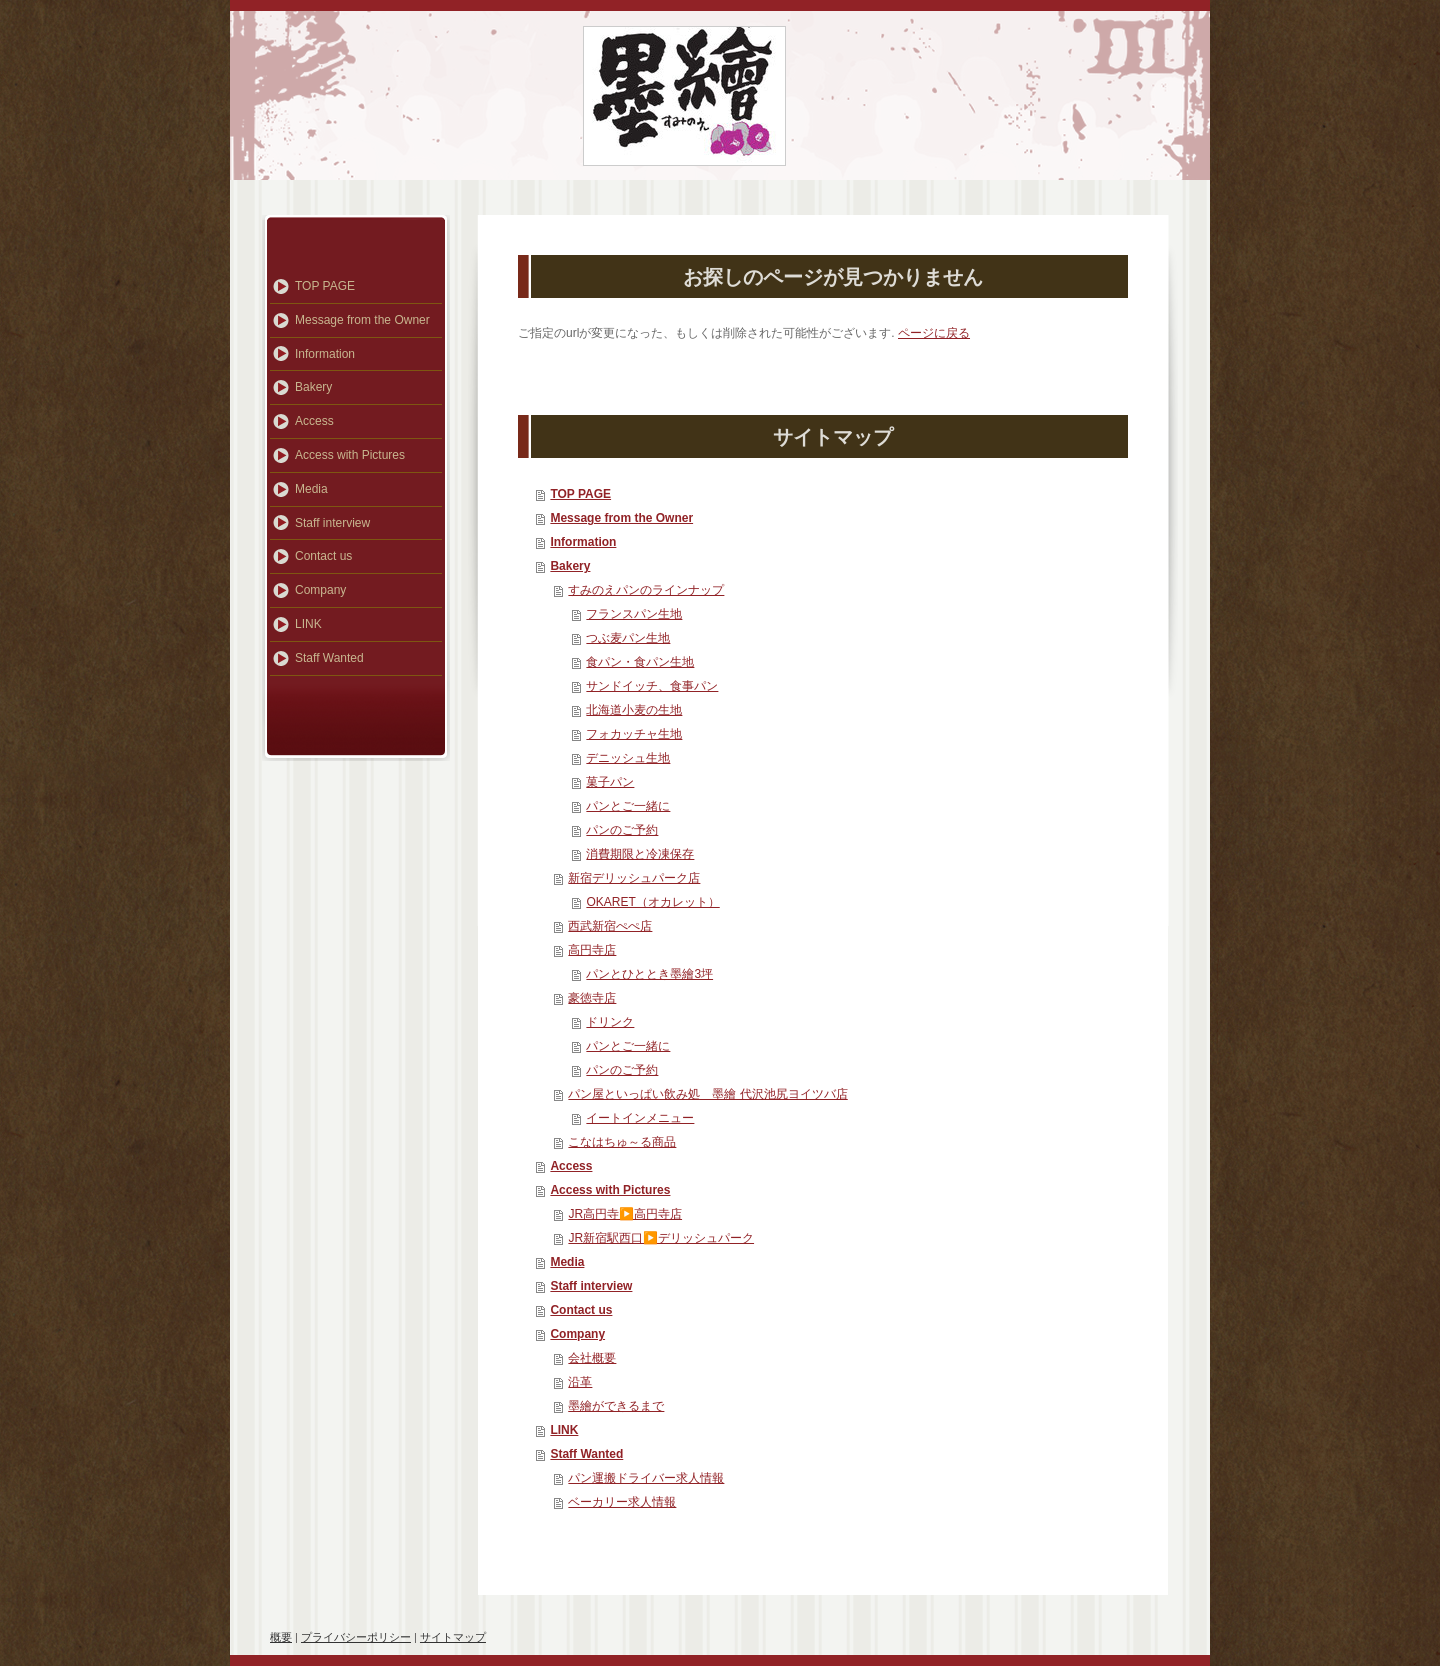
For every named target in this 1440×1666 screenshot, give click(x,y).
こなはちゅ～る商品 (622, 1142)
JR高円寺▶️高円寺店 (625, 1214)
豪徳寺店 (592, 998)
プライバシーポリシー (356, 1637)
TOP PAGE (580, 494)
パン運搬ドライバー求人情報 (646, 1478)
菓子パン (610, 782)
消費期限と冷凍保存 (640, 854)
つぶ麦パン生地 (628, 638)
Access (571, 1166)
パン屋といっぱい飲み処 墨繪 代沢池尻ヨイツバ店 (707, 1094)
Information (583, 542)
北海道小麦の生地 (634, 710)
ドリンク (610, 1022)
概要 (281, 1637)
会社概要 (592, 1358)
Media (567, 1262)
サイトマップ (453, 1637)
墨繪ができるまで (616, 1406)
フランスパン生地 (634, 614)
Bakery (570, 566)
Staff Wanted (586, 1454)
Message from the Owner (621, 518)
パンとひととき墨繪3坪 (649, 974)
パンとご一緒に (628, 806)
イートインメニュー (640, 1118)
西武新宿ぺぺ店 (610, 926)
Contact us (581, 1310)
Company (577, 1334)
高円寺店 (592, 950)
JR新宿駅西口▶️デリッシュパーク (661, 1238)
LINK (564, 1430)
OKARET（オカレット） (652, 902)
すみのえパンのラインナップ (646, 590)
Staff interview (591, 1286)
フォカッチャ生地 (634, 734)
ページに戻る (934, 333)
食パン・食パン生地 (640, 662)
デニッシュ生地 (628, 758)
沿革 (580, 1382)
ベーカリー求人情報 (622, 1502)
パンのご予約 (622, 830)
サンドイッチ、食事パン (652, 686)
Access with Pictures (610, 1190)
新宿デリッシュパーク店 (634, 878)
